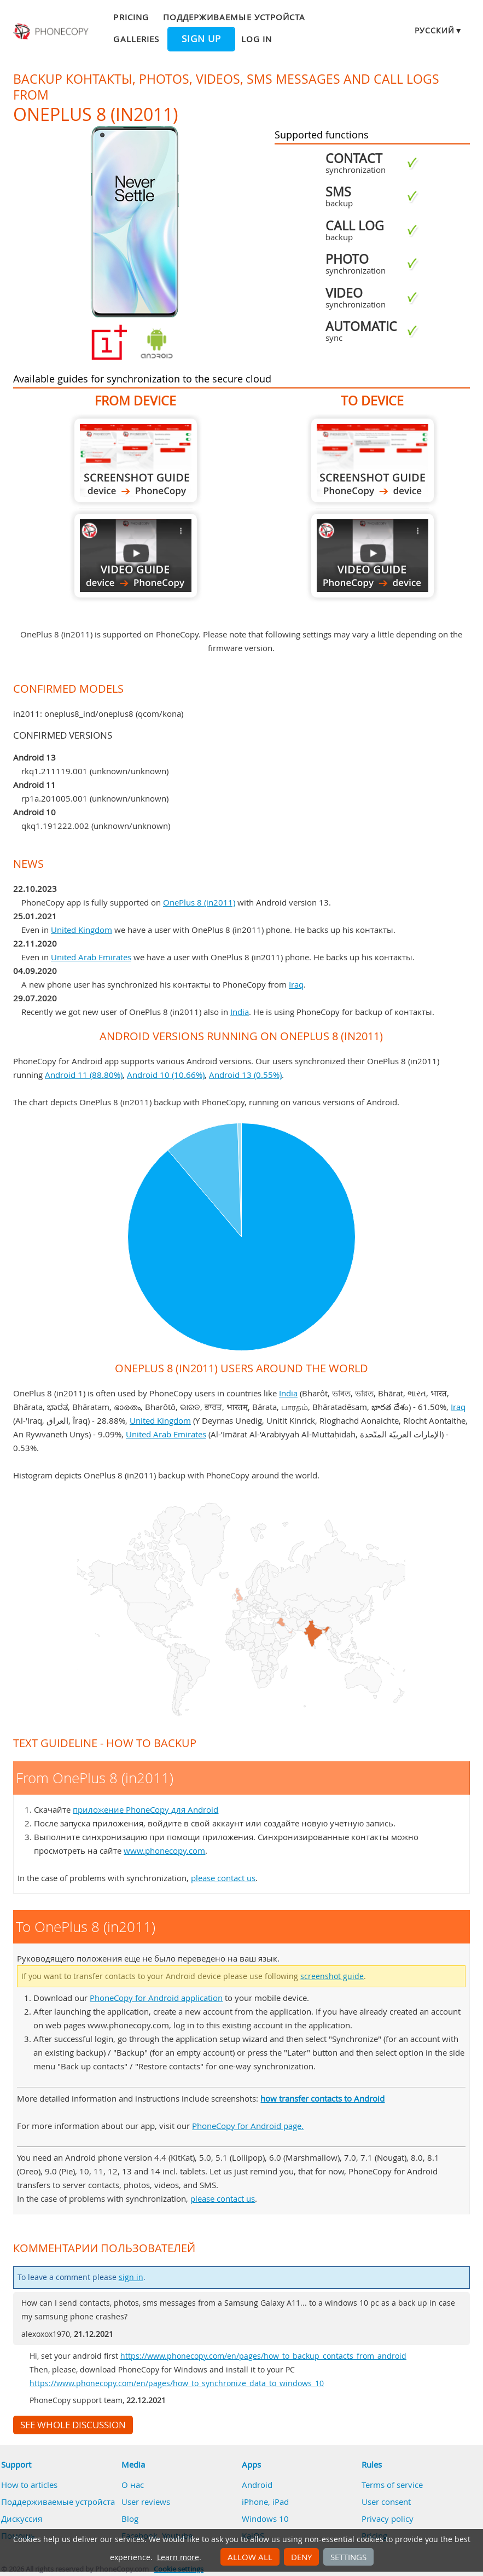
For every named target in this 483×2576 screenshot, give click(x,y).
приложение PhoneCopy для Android (145, 1809)
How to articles (29, 2484)
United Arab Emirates (91, 957)
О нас (132, 2484)
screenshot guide (332, 1976)
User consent (386, 2501)
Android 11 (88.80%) (84, 1074)
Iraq (296, 984)
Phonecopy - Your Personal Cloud (51, 31)
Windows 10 (265, 2518)
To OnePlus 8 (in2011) (372, 460)
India (239, 1011)
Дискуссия (21, 2518)
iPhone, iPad (265, 2501)
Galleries (136, 38)
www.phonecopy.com (164, 1850)
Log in (256, 38)
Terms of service (392, 2484)
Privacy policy (388, 2518)
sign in (131, 2277)
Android (257, 2484)
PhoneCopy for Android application (156, 1997)
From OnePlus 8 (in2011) (135, 460)
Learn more (178, 2557)
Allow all (250, 2556)
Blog (129, 2518)
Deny (301, 2556)
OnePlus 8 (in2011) (199, 902)
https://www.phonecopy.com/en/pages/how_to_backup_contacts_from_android (263, 2356)
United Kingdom (81, 929)
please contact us (223, 1877)
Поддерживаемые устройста (234, 16)
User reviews (145, 2501)
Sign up (201, 39)
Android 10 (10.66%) (166, 1074)
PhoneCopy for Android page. (248, 2125)
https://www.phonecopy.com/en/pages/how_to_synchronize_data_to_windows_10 (177, 2383)
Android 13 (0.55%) (245, 1074)
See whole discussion (73, 2425)
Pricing (130, 16)
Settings (348, 2556)
